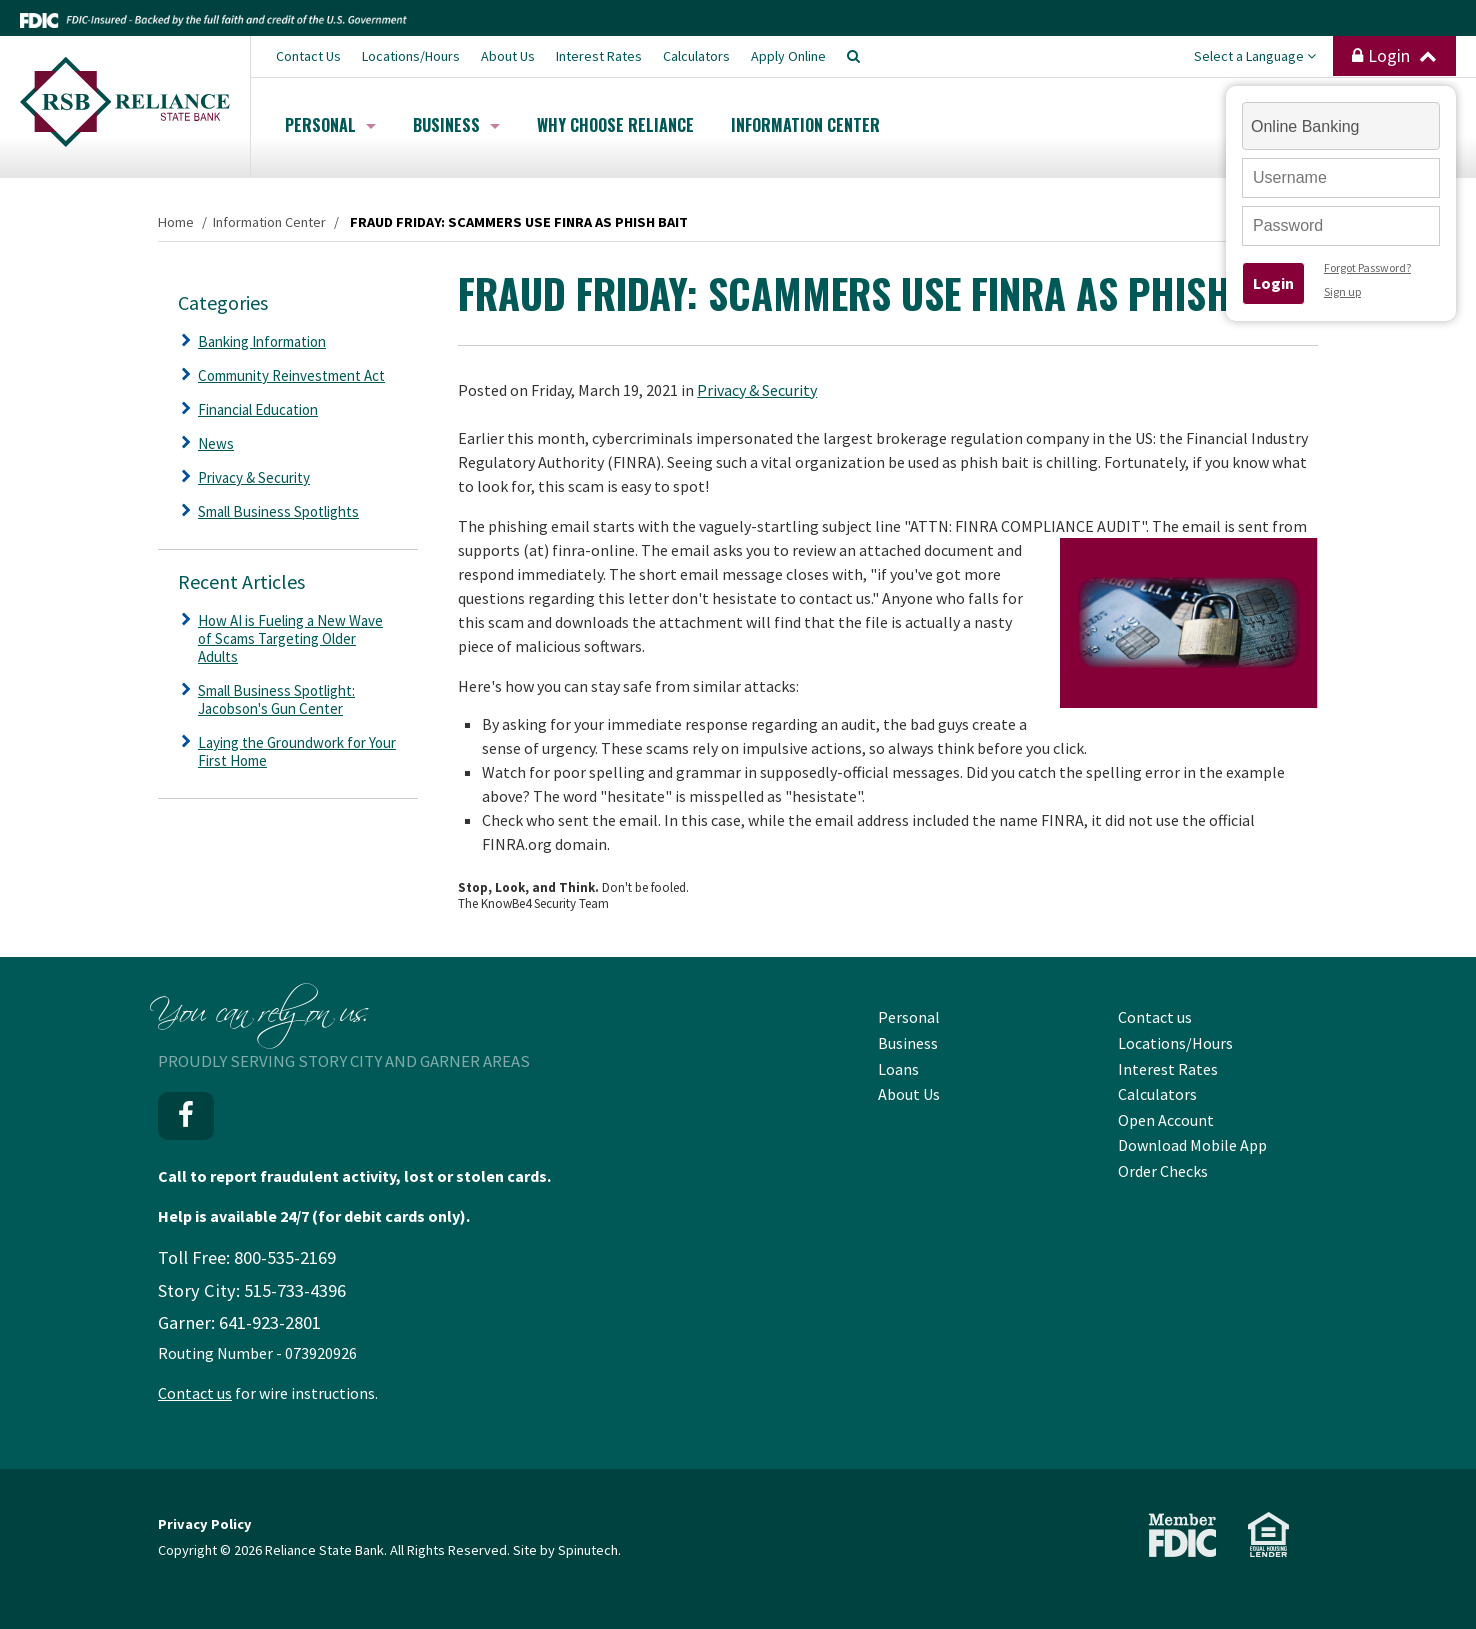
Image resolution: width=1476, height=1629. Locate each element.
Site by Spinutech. (567, 1550)
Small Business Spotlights (278, 511)
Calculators (696, 56)
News (216, 443)
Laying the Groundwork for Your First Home (297, 751)
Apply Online (788, 56)
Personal (330, 125)
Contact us (195, 1393)
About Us (508, 56)
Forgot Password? (1367, 267)
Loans (898, 1069)
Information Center (805, 125)
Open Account (1166, 1120)
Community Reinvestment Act (291, 375)
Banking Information (262, 341)
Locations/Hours (411, 56)
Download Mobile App (1192, 1145)
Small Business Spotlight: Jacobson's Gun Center (276, 699)
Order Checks (1163, 1171)
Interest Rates (599, 56)
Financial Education (258, 409)
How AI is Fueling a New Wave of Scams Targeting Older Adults (290, 638)
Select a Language (1255, 56)
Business (456, 125)
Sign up (1342, 291)
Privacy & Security (757, 390)
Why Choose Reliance (615, 125)
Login (1394, 56)
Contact (308, 56)
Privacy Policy (205, 1524)
